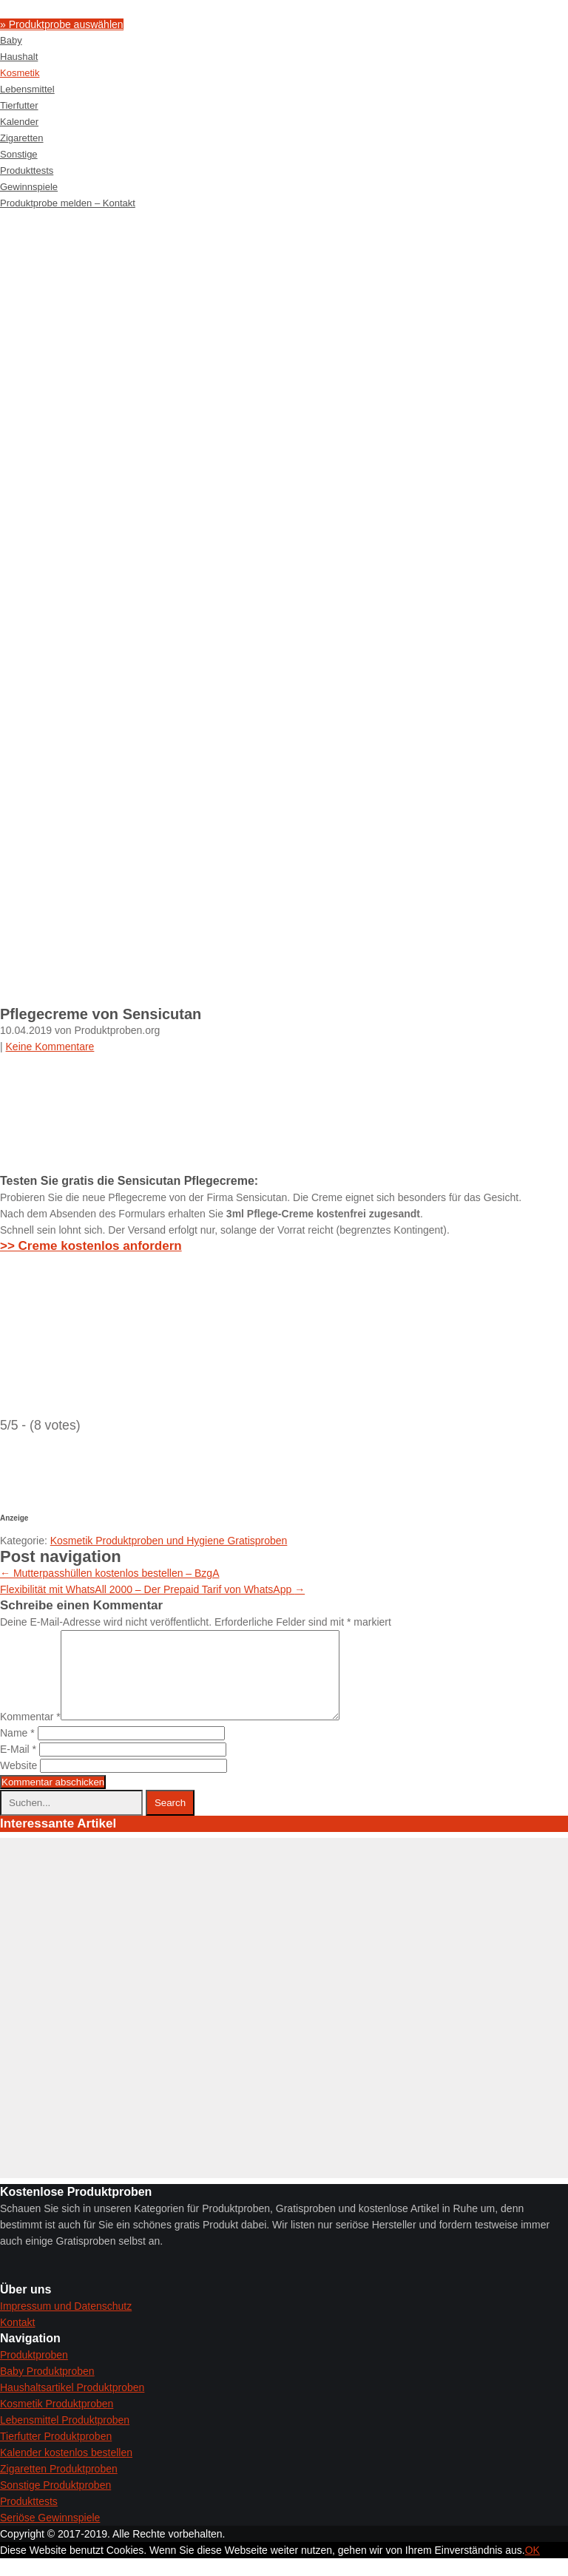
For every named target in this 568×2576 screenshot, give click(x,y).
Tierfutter (19, 105)
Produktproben (34, 2373)
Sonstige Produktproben (55, 2503)
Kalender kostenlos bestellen (66, 2470)
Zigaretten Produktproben (59, 2486)
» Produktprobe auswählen (62, 24)
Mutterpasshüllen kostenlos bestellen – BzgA (110, 1573)
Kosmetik (19, 72)
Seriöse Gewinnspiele (50, 2535)
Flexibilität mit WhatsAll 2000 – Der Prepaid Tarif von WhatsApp (152, 1589)
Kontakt (17, 2340)
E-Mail (18, 1767)
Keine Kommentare (50, 1046)
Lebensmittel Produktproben (64, 2438)
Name (17, 1751)
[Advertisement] (284, 322)
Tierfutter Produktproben (56, 2454)
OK (532, 2568)
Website (18, 1783)
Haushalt (19, 56)
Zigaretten (22, 137)
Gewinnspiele (29, 186)
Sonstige (19, 154)
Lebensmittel (27, 89)
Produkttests (26, 170)
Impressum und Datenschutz (66, 2324)
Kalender (19, 121)
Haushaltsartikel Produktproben (72, 2405)
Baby (11, 40)
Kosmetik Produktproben (56, 2421)
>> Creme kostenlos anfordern (91, 1246)
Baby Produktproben (47, 2389)
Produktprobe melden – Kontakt (67, 203)
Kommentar (30, 1734)
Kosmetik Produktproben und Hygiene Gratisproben (169, 1540)
